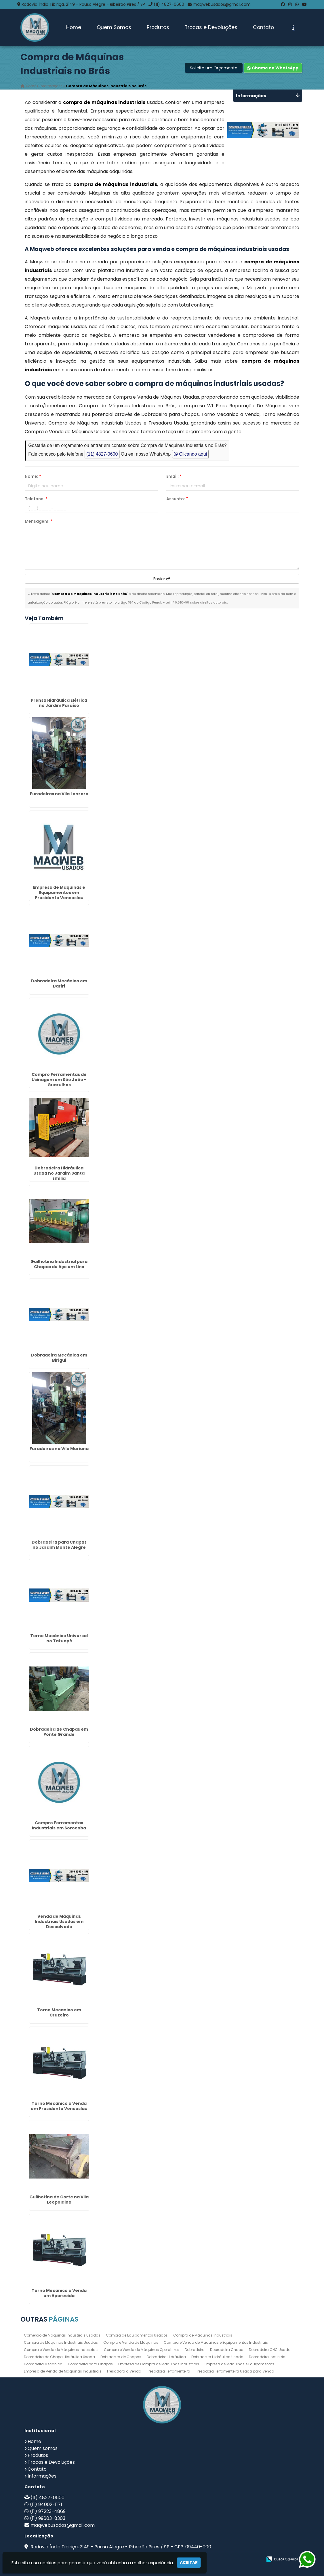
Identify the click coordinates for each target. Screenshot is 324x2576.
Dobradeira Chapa (226, 2349)
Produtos (158, 27)
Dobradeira (195, 2349)
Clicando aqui (190, 454)
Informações (42, 2476)
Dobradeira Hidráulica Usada (217, 2356)
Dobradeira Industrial (267, 2356)
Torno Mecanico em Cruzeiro (59, 2012)
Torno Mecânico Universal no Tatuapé (59, 1638)
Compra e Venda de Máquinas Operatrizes (141, 2349)
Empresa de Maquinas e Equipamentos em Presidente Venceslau (59, 892)
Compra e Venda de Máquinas (130, 2342)
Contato (263, 27)
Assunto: (177, 499)
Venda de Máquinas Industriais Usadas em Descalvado (59, 1921)
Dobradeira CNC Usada (270, 2349)
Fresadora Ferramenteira (168, 2371)
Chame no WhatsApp (272, 68)
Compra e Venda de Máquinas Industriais (61, 2349)
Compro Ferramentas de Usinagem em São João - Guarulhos (59, 1080)
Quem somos (43, 2448)
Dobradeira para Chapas (90, 2364)
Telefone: (36, 499)
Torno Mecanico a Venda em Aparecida (59, 2293)
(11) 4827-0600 (169, 4)
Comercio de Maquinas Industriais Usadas (62, 2335)
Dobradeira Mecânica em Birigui (59, 1357)
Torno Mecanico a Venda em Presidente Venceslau (59, 2106)
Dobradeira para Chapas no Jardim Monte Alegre (59, 1544)
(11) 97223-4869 (48, 2511)
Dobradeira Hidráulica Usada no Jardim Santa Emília (59, 1173)
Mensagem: (38, 521)
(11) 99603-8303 (47, 2518)
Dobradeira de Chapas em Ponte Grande (59, 1731)
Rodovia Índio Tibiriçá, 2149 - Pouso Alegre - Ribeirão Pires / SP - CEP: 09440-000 (120, 2546)
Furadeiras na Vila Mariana (59, 1448)
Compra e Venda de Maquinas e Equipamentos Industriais (216, 2342)
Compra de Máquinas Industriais (202, 2335)
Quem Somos (114, 27)
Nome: (33, 477)
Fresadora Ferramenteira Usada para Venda (235, 2371)
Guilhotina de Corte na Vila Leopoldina (59, 2199)
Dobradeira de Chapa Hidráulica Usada (59, 2356)
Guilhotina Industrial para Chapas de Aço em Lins (59, 1264)
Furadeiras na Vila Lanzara (59, 794)
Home (73, 27)
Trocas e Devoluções (211, 27)
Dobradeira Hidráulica (166, 2356)
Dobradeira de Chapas (120, 2356)
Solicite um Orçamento (213, 68)
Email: (174, 477)
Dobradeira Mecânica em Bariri (59, 983)
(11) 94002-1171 (46, 2504)
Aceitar (189, 2562)
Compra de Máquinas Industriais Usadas (61, 2342)
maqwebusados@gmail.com (222, 4)
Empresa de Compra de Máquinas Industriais (158, 2364)
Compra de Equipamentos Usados (137, 2335)
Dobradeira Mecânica (43, 2364)
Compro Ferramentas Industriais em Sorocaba (59, 1825)
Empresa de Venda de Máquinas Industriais (63, 2371)
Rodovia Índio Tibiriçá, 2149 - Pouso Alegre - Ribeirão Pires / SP (83, 4)
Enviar (161, 579)
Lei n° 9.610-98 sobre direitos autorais (196, 602)
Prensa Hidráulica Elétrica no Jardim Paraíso (59, 702)
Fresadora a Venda (124, 2371)
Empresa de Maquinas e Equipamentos (239, 2364)
